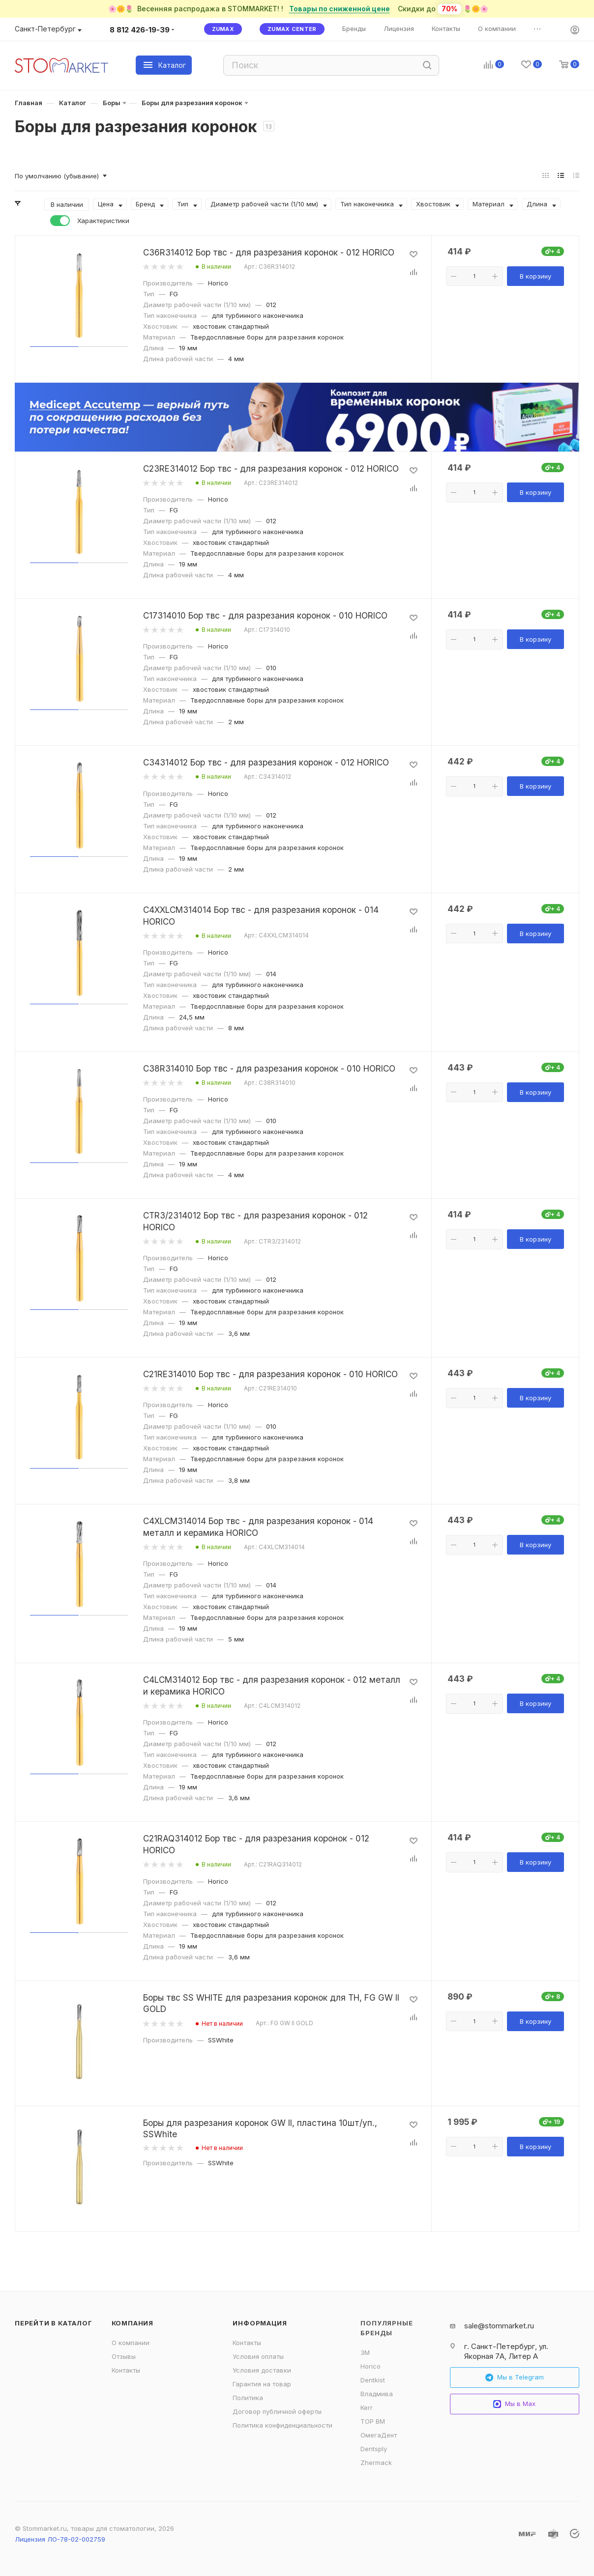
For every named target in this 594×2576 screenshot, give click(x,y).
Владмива (376, 2394)
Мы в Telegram (514, 2377)
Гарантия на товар (262, 2384)
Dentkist (372, 2380)
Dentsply (373, 2449)
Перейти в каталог (53, 2323)
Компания (132, 2323)
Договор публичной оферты (277, 2411)
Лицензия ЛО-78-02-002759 (60, 2539)
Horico (370, 2366)
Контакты (126, 2370)
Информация (260, 2323)
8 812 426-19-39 (140, 29)
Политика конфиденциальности (282, 2425)
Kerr (366, 2407)
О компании (130, 2343)
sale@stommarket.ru (499, 2325)
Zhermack (376, 2462)
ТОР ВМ (372, 2421)
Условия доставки (262, 2370)
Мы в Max (514, 2404)
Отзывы (124, 2356)
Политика (248, 2398)
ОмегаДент (378, 2435)
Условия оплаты (258, 2356)
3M (365, 2352)
